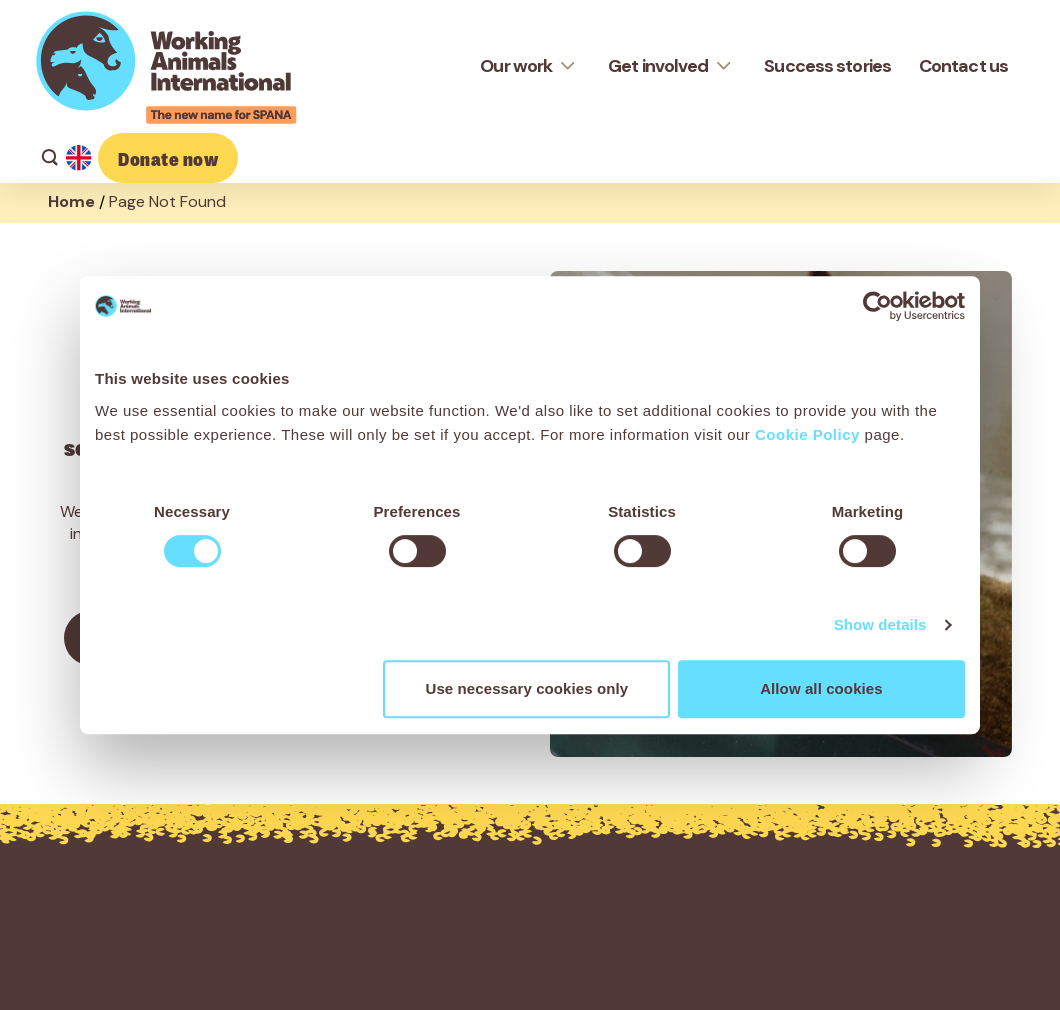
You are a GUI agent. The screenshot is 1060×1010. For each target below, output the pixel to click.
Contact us (963, 66)
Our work (516, 66)
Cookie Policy (807, 434)
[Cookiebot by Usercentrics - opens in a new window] (877, 306)
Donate (168, 158)
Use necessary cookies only (527, 688)
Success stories (827, 66)
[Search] (46, 158)
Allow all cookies (821, 688)
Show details (880, 624)
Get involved (658, 66)
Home (71, 201)
